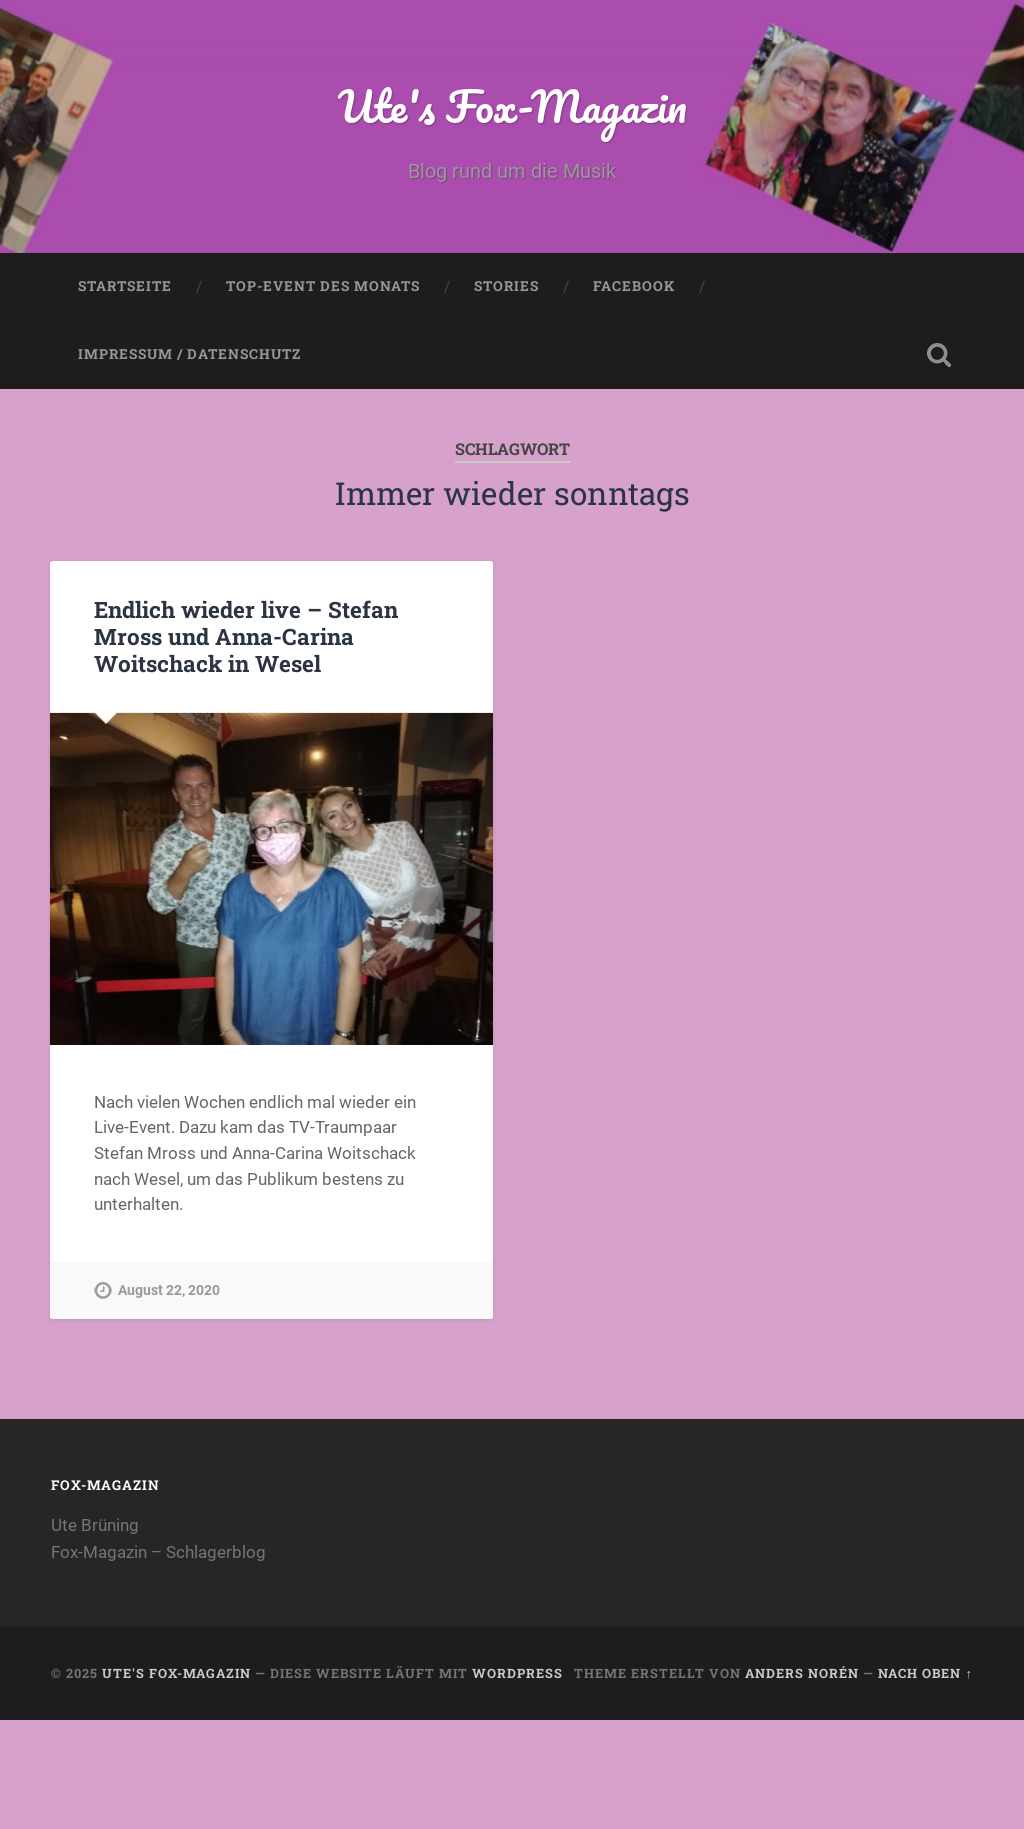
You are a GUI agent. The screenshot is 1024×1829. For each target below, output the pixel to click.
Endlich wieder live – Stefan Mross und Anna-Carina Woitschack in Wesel (246, 636)
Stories (506, 286)
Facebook (634, 286)
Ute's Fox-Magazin (512, 105)
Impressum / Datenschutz (189, 354)
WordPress (517, 1673)
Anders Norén (802, 1673)
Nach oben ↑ (925, 1673)
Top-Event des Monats (323, 286)
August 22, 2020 (169, 1290)
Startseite (125, 286)
